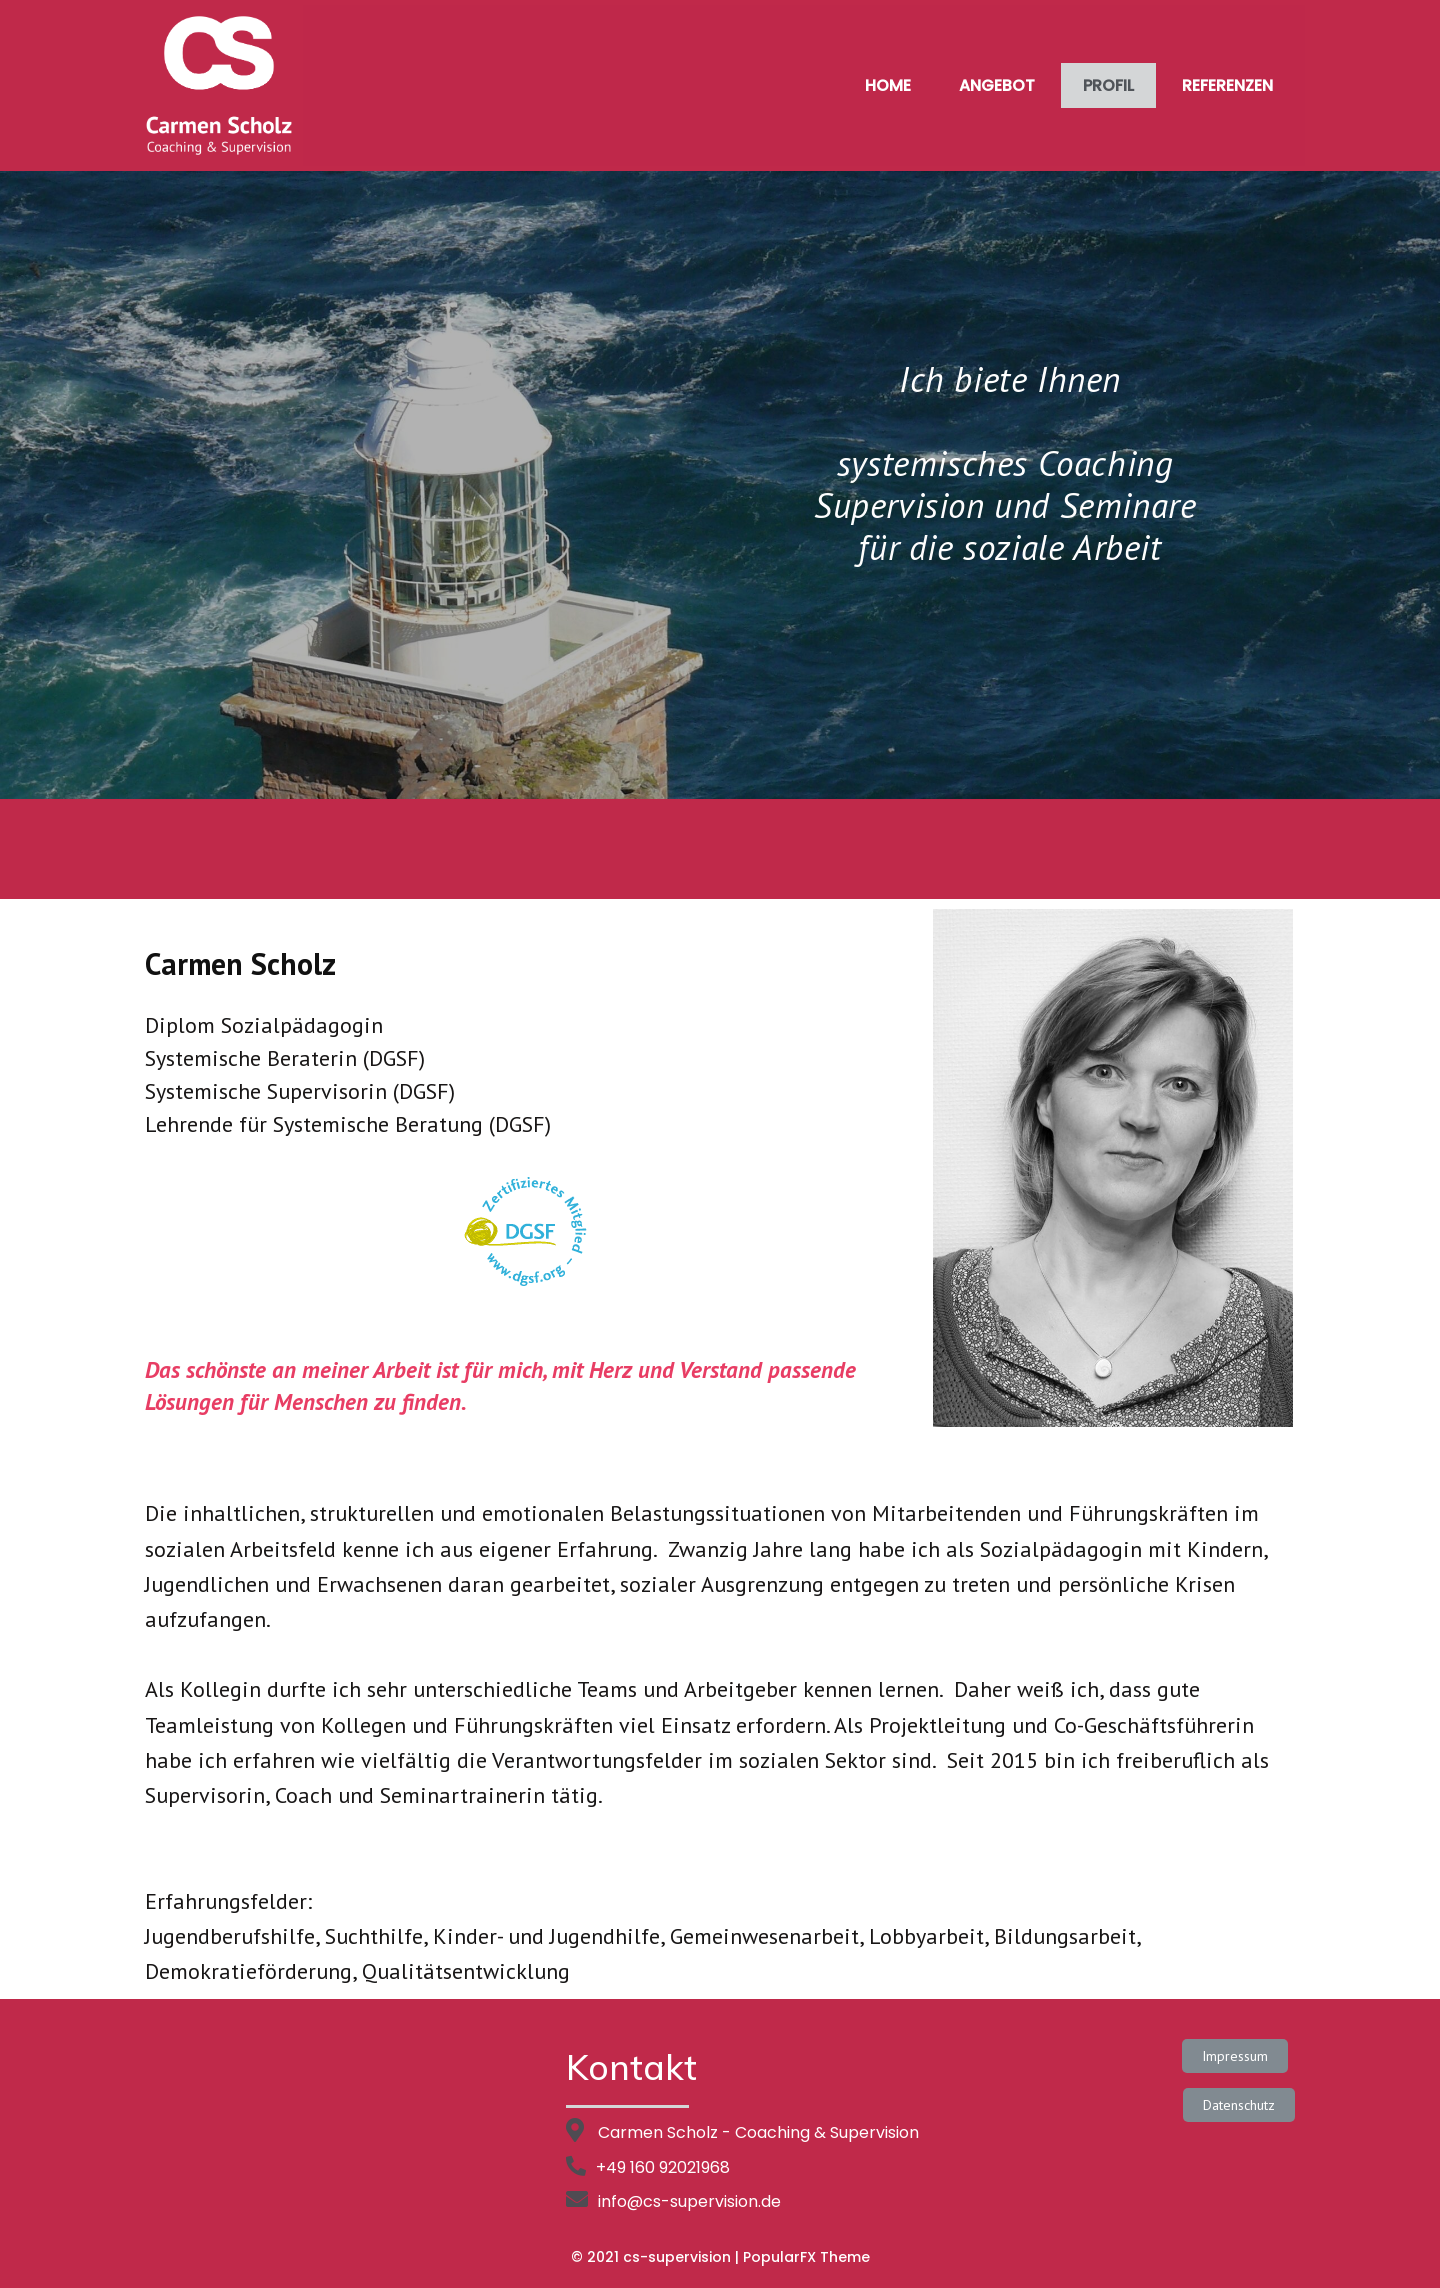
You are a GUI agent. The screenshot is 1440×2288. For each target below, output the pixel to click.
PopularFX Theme (806, 2257)
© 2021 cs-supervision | (657, 2257)
